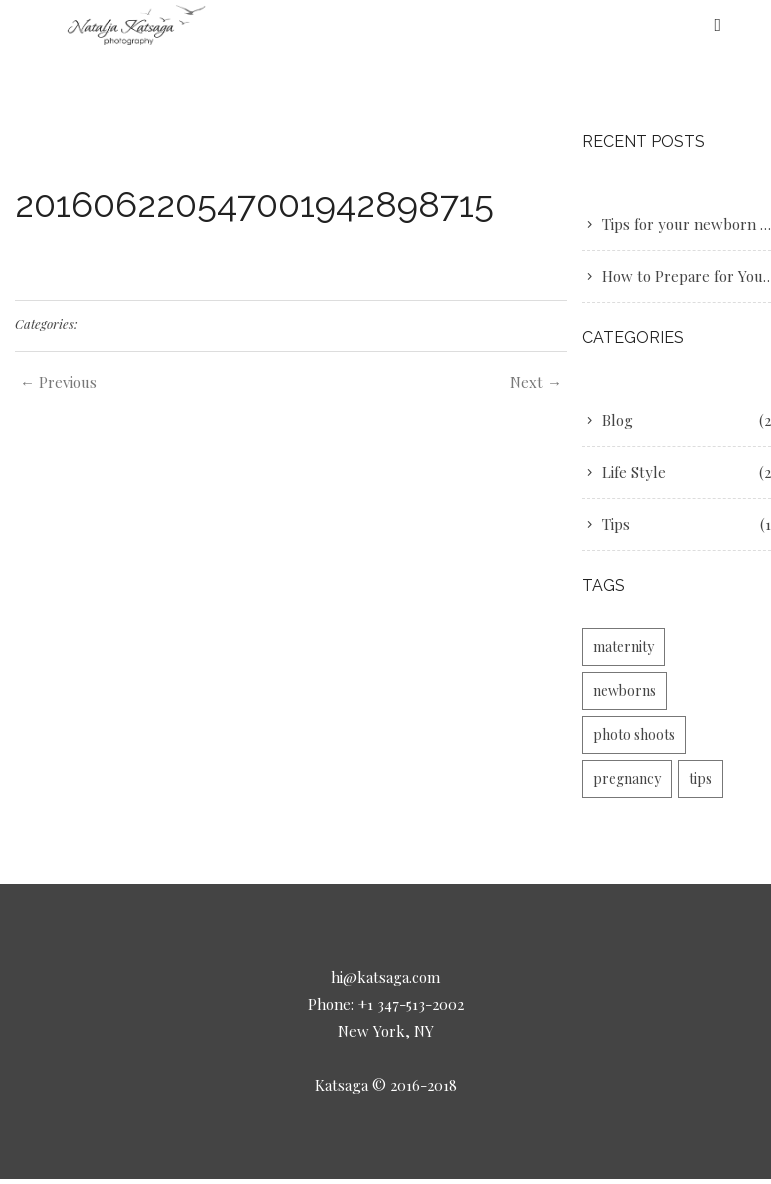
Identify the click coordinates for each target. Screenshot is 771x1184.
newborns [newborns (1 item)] (624, 690)
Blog (617, 420)
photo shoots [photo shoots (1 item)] (634, 734)
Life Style (634, 472)
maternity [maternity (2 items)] (623, 646)
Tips (616, 524)
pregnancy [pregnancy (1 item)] (627, 778)
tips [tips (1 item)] (700, 778)
